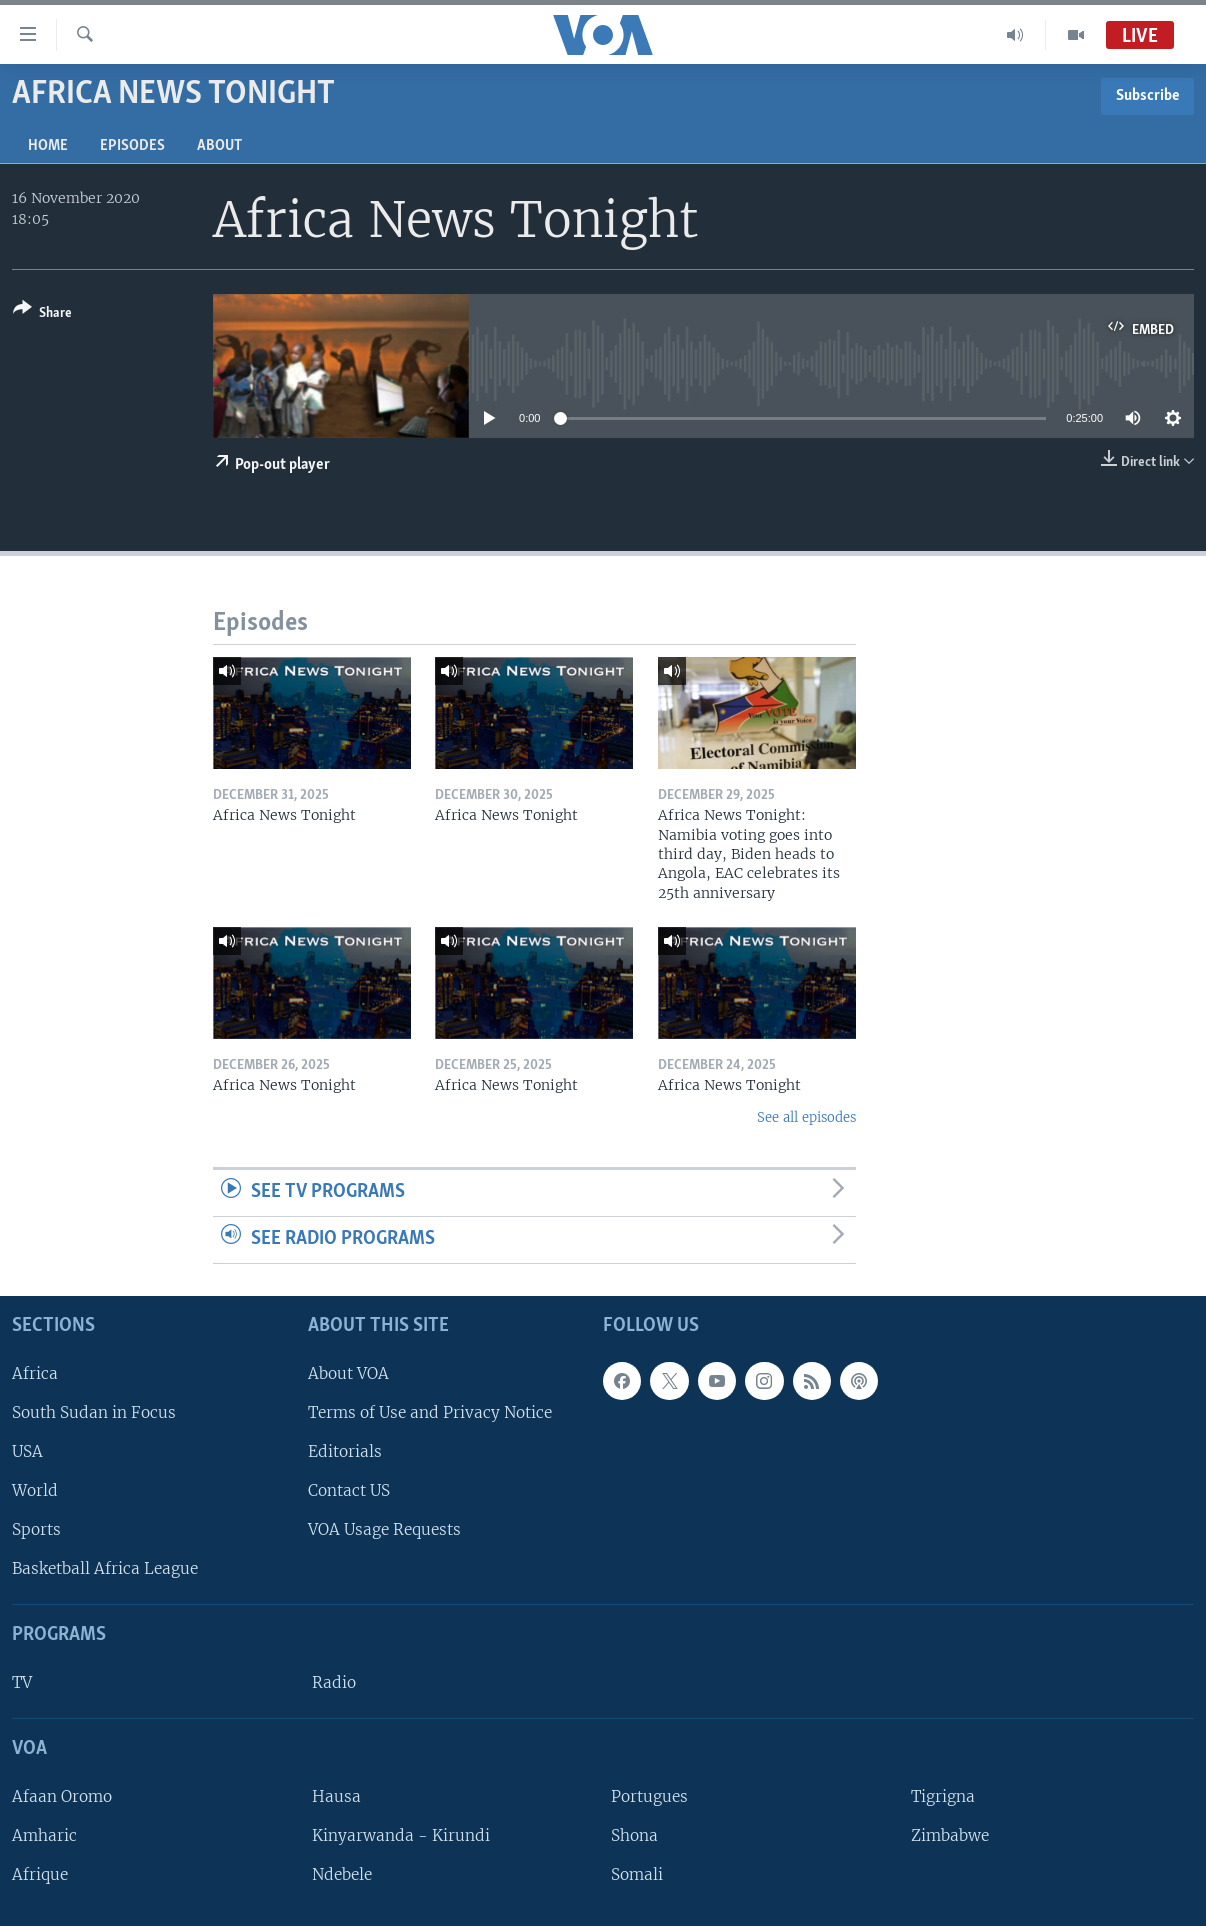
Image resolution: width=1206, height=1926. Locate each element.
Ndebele (342, 1874)
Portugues (649, 1795)
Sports (36, 1529)
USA (27, 1450)
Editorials (345, 1450)
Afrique (40, 1874)
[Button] (42, 314)
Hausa (336, 1795)
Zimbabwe (950, 1835)
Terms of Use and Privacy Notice (430, 1411)
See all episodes (806, 1117)
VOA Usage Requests (384, 1529)
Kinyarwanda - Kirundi (401, 1835)
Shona (634, 1835)
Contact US (349, 1490)
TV (22, 1682)
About (219, 146)
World (35, 1490)
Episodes (132, 146)
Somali (637, 1874)
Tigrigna (943, 1795)
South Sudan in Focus (94, 1411)
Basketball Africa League (105, 1568)
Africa (35, 1372)
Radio (334, 1682)
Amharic (44, 1835)
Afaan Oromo (62, 1795)
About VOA (348, 1372)
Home (48, 146)
